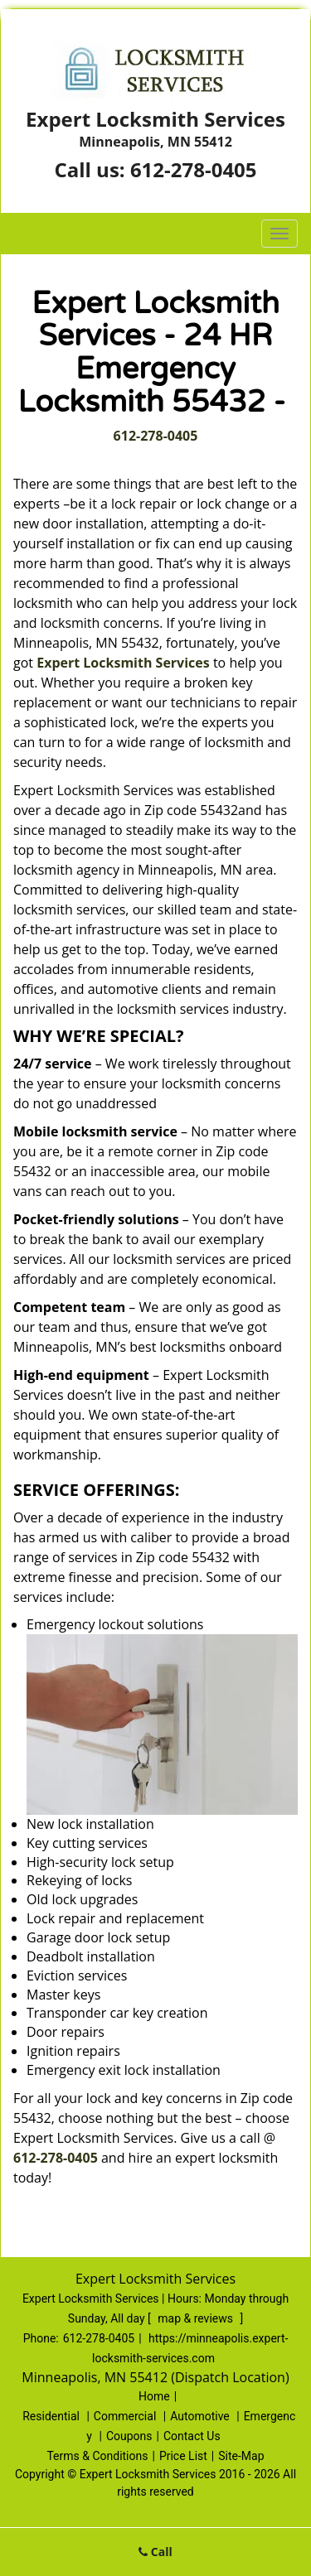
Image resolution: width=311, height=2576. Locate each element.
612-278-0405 (193, 169)
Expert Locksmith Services (123, 663)
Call (155, 2551)
